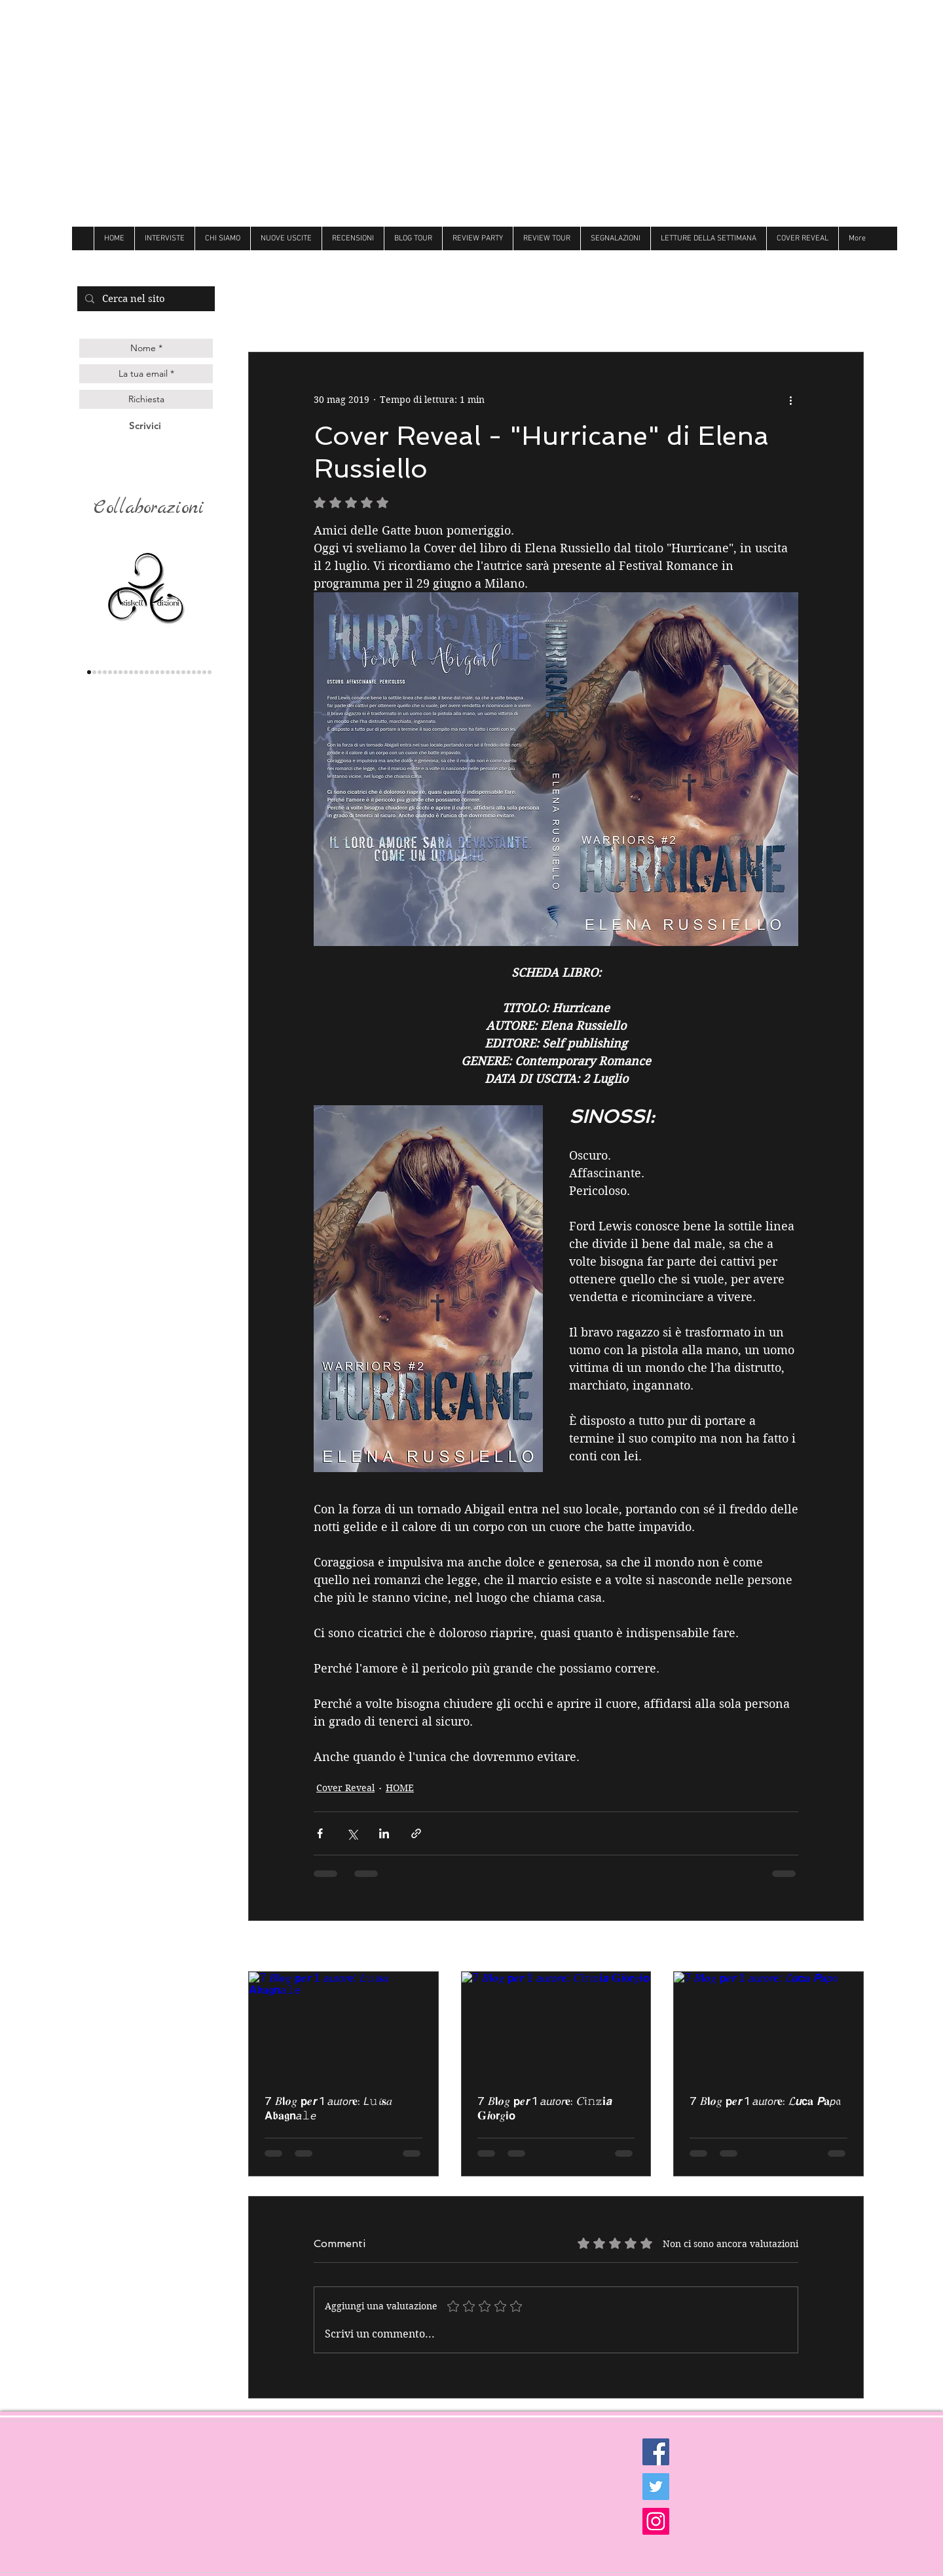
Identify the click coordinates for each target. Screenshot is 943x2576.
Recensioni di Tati (672, 312)
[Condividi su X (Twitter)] (352, 1833)
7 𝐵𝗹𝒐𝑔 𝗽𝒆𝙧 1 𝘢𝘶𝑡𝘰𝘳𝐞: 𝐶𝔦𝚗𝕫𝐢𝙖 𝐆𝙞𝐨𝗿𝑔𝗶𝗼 (544, 2108)
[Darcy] (131, 672)
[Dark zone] (210, 672)
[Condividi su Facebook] (320, 1833)
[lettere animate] (94, 672)
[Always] (168, 672)
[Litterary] (152, 672)
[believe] (189, 672)
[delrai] (126, 672)
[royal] (194, 672)
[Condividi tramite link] (416, 1833)
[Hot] (178, 672)
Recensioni (341, 312)
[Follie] (162, 672)
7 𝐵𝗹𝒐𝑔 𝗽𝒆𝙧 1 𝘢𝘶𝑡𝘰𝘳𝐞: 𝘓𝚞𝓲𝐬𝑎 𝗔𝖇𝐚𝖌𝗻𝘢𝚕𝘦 (328, 2108)
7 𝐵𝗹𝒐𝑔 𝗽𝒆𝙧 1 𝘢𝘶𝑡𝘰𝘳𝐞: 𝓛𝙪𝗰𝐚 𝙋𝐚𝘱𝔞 (765, 2101)
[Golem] (204, 672)
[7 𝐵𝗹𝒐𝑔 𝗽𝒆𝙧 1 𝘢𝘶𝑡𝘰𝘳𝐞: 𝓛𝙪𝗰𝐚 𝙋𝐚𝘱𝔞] (768, 2025)
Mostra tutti (838, 1947)
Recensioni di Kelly (438, 312)
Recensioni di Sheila (556, 312)
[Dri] (173, 672)
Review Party (771, 312)
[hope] (136, 672)
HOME (400, 1788)
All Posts (268, 312)
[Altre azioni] (790, 399)
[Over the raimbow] (147, 672)
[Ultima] (199, 672)
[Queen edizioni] (100, 672)
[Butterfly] (157, 672)
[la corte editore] (120, 672)
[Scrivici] (145, 425)
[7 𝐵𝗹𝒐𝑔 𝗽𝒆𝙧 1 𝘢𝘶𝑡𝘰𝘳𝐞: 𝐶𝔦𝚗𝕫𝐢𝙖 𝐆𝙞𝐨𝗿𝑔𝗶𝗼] (556, 2025)
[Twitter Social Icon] (655, 2486)
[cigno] (141, 672)
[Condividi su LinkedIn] (384, 1833)
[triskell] (89, 672)
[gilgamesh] (110, 672)
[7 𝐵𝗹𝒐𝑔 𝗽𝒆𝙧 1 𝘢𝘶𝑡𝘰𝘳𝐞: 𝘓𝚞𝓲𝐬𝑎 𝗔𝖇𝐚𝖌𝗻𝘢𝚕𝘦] (343, 2025)
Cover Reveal (345, 1788)
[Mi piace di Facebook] (798, 262)
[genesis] (105, 672)
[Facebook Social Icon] (655, 2451)
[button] (847, 312)
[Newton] (183, 672)
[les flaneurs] (115, 672)
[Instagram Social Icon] (655, 2521)
